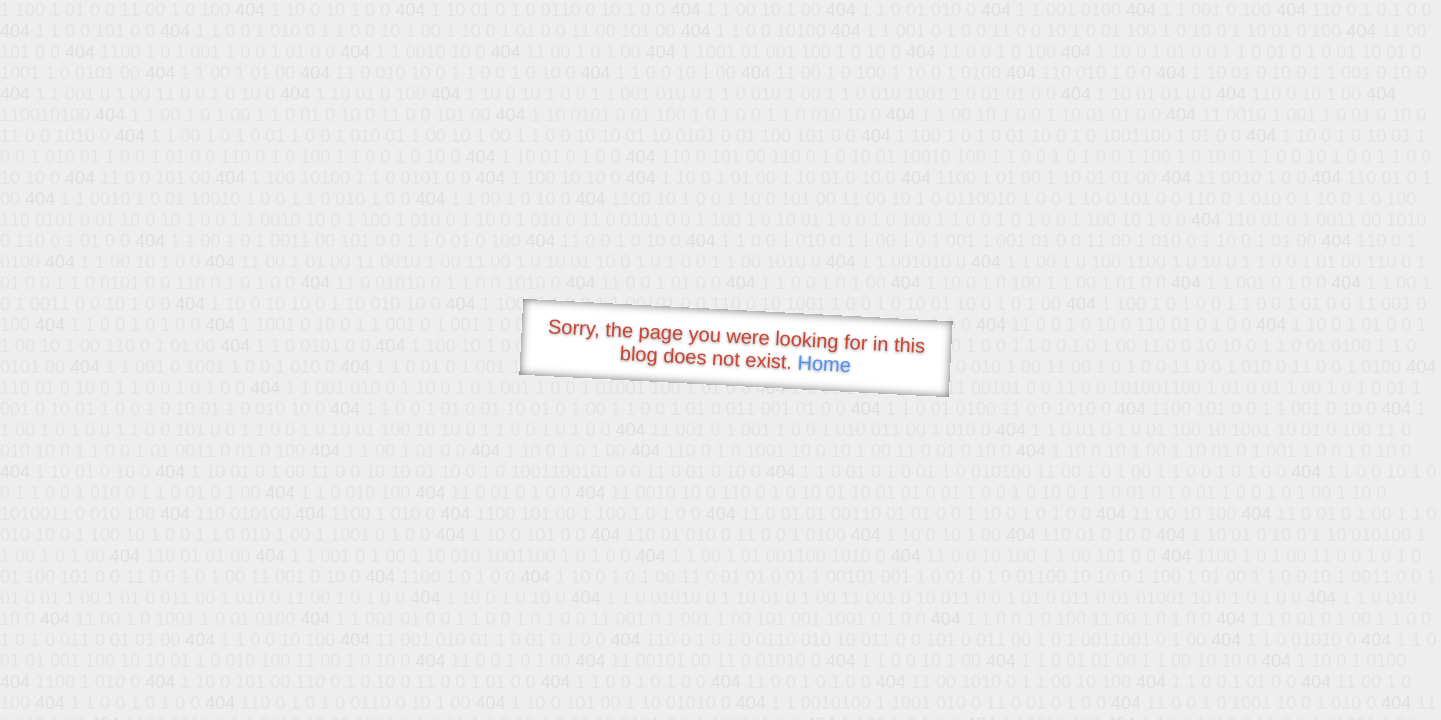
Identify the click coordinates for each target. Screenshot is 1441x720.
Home (824, 363)
